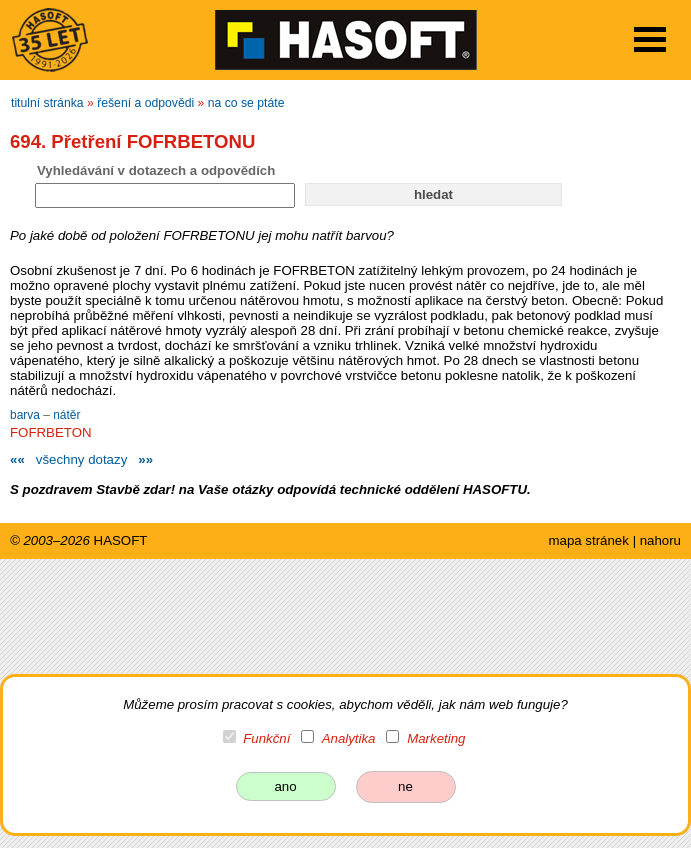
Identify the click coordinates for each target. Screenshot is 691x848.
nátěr (66, 415)
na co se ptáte (246, 103)
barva (26, 415)
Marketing (436, 738)
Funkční (266, 738)
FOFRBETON (51, 432)
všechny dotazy (81, 459)
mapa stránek (588, 540)
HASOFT (121, 540)
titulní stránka (47, 103)
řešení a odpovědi (145, 103)
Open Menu (650, 39)
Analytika (349, 738)
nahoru (660, 540)
